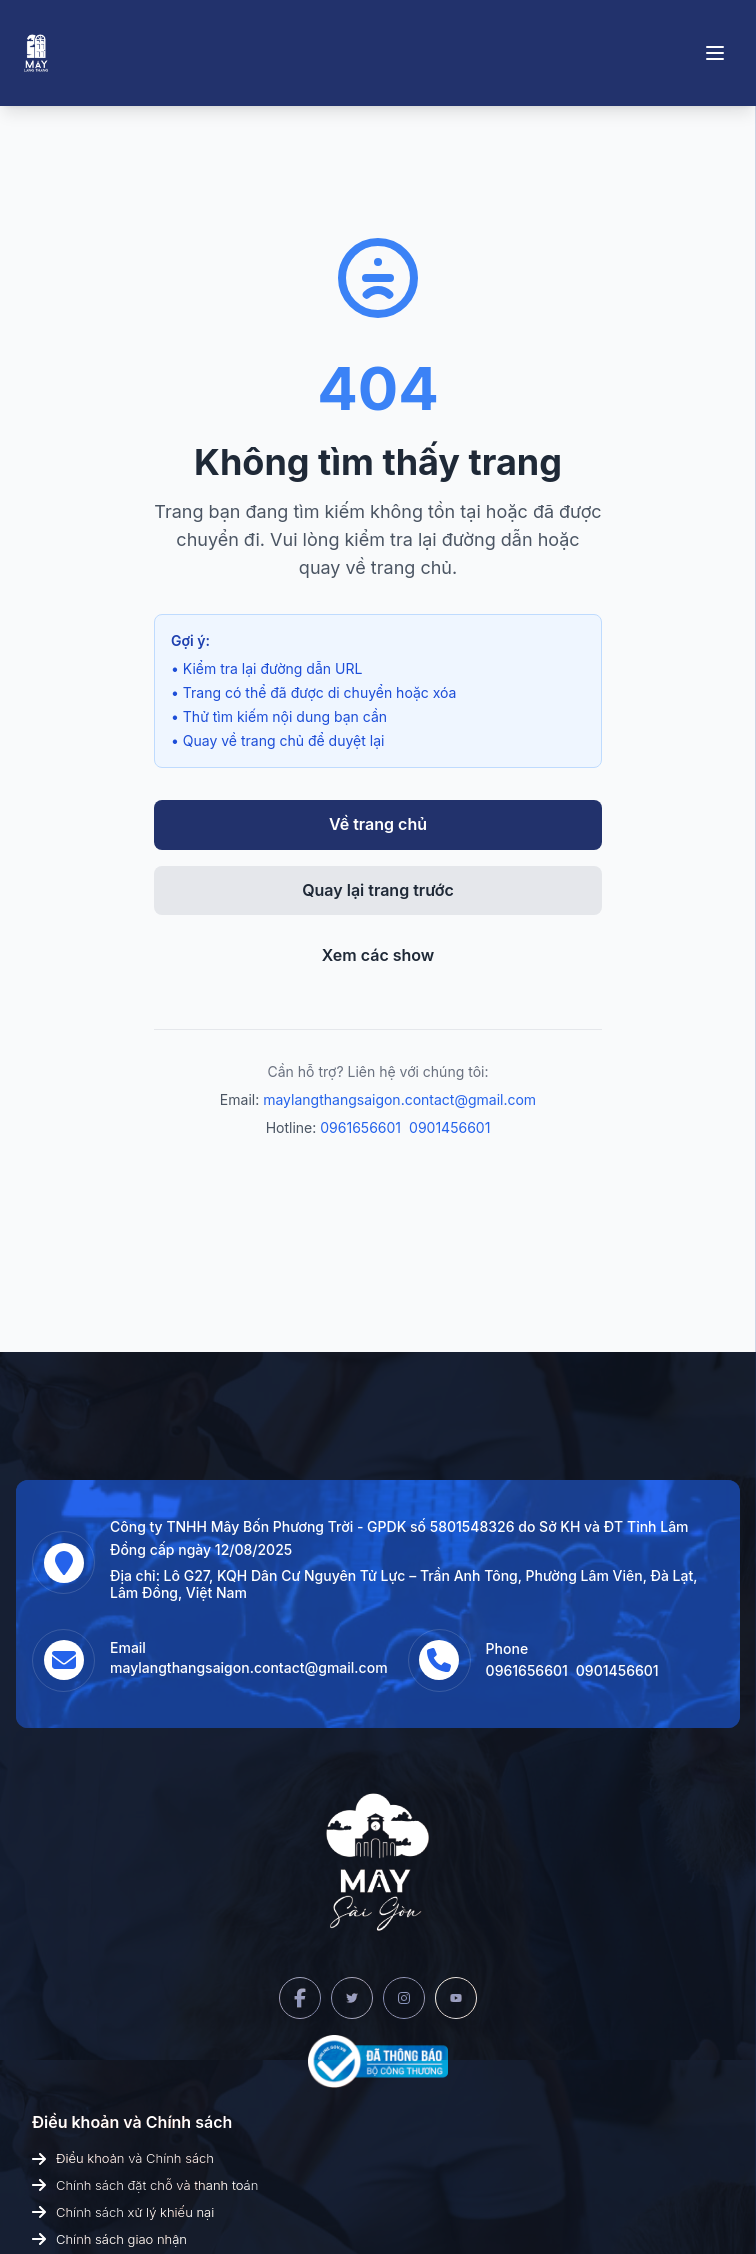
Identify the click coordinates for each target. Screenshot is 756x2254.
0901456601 (449, 1127)
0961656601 (360, 1127)
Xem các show (378, 955)
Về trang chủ (378, 824)
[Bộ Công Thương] (378, 2061)
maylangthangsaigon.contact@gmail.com (399, 1099)
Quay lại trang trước (378, 890)
